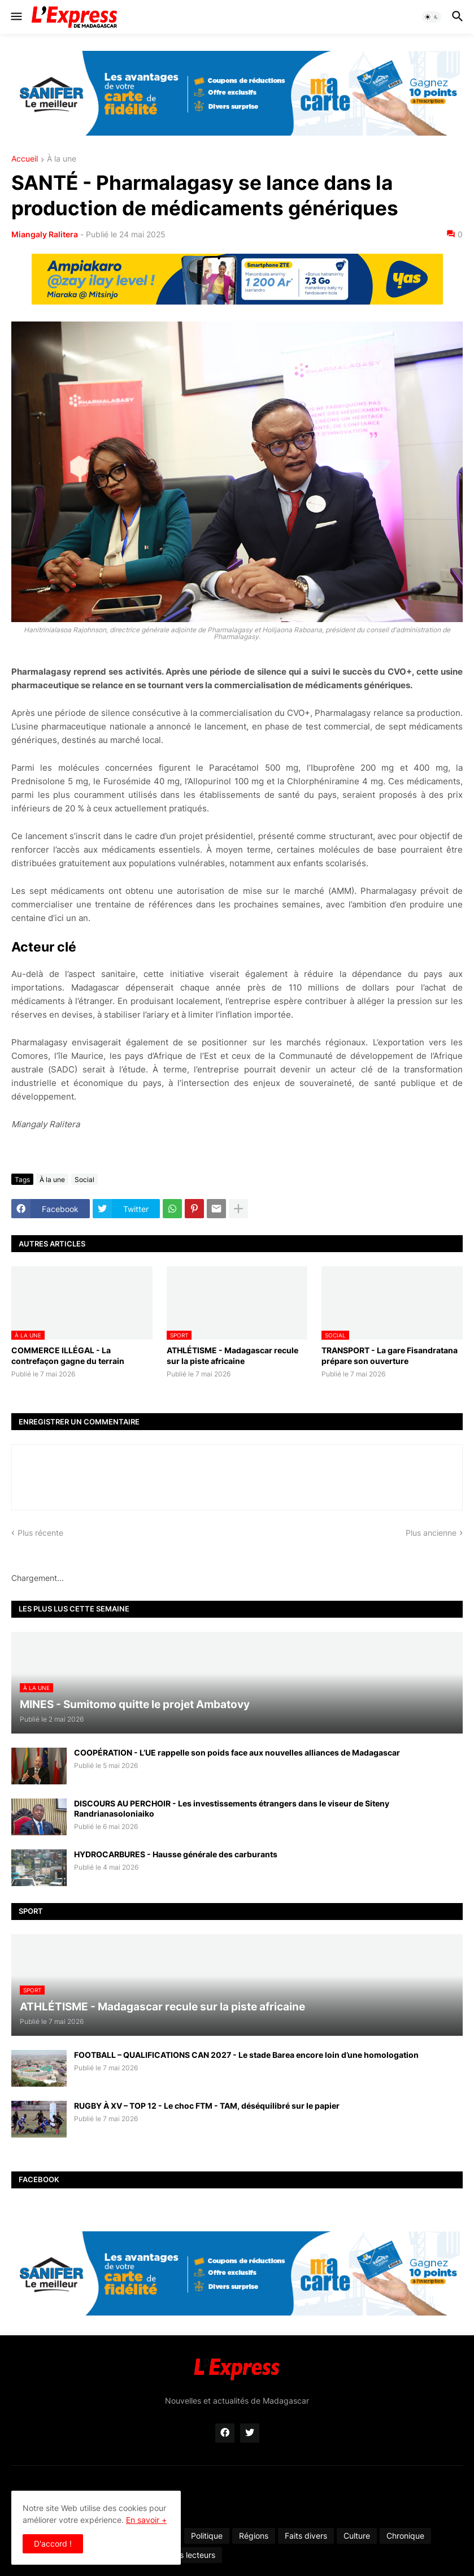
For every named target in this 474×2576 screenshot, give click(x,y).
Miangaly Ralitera (44, 234)
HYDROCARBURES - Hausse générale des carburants (175, 1854)
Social (84, 1179)
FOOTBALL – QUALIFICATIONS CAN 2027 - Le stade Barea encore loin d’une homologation (246, 2055)
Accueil (24, 159)
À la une (61, 159)
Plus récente (40, 1532)
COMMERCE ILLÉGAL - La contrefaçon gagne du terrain (67, 1355)
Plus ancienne (431, 1532)
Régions (253, 2535)
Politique (207, 2535)
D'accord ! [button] (53, 2543)
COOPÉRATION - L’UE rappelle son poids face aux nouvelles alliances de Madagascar (237, 1752)
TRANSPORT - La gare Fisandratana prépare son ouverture (389, 1355)
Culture (356, 2535)
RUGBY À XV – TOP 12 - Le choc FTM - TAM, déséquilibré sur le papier (207, 2105)
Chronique (405, 2535)
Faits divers (306, 2535)
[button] (15, 17)
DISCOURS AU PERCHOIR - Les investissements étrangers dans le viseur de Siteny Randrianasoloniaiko (231, 1808)
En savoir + (146, 2520)
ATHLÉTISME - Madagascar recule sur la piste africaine (232, 1355)
